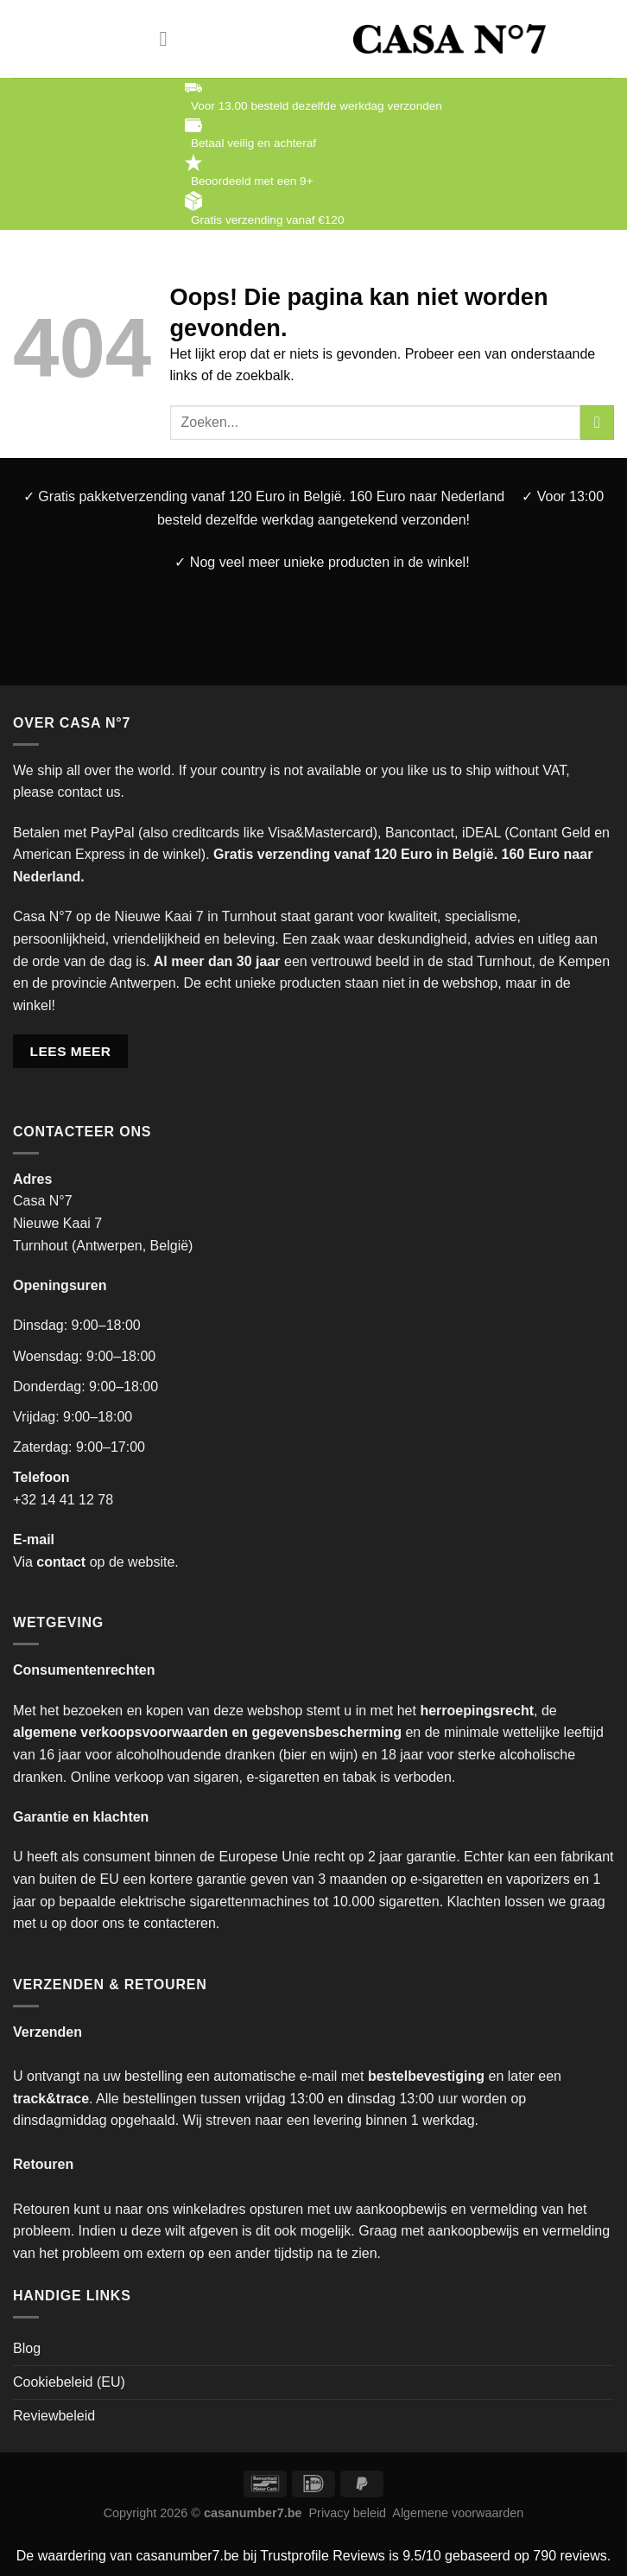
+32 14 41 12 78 (63, 1499)
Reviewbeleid (54, 2415)
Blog (27, 2348)
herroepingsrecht (477, 1710)
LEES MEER (70, 1051)
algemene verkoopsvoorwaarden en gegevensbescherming (207, 1732)
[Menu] (170, 38)
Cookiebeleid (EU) (69, 2382)
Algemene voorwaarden (457, 2513)
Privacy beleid (348, 2513)
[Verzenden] (597, 422)
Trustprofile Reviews (322, 2555)
